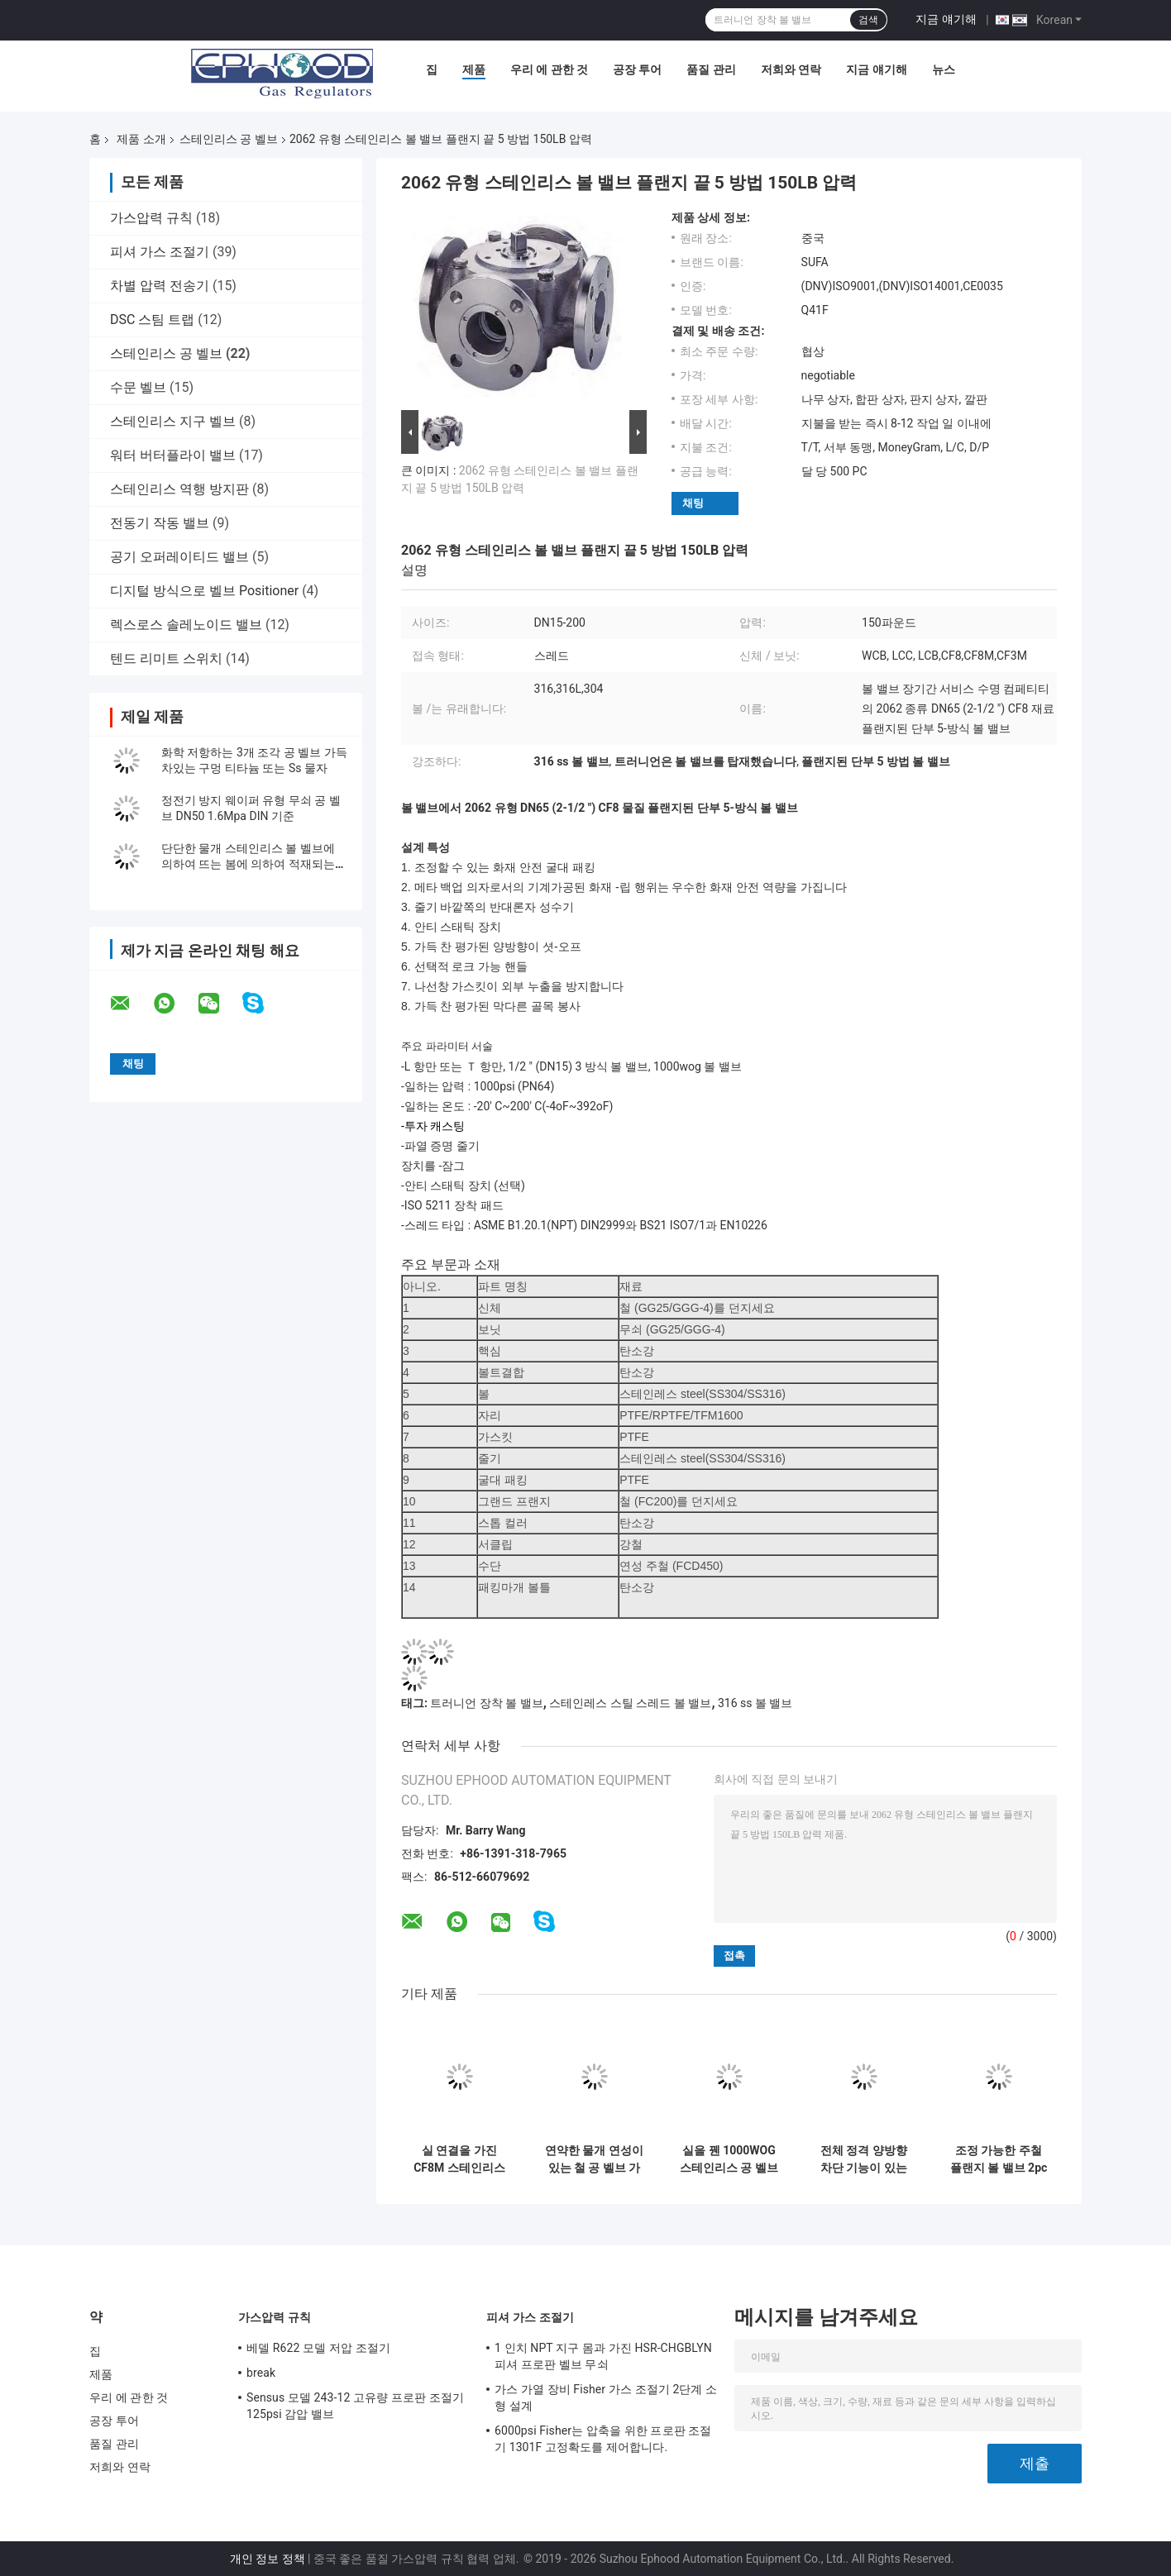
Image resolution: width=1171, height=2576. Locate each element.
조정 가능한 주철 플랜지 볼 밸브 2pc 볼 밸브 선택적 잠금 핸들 (999, 2159)
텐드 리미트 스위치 (166, 658)
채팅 (693, 503)
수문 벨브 (138, 387)
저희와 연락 (791, 69)
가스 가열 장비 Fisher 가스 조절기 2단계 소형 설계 (606, 2397)
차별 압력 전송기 (159, 285)
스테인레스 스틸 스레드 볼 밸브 (630, 1703)
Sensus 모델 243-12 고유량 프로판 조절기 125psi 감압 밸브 (355, 2406)
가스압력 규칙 (151, 218)
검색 (868, 20)
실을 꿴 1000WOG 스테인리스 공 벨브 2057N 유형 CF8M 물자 (729, 2159)
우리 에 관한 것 (549, 69)
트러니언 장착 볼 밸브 (486, 1703)
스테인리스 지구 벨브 (173, 421)
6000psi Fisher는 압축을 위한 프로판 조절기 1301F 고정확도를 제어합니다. (603, 2439)
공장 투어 (637, 69)
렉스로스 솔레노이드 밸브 (186, 624)
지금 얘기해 (945, 19)
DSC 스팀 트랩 (152, 319)
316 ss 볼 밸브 (755, 1703)
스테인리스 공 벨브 (228, 138)
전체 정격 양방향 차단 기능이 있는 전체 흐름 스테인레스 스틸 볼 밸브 (864, 2159)
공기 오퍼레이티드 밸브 (179, 557)
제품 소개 (141, 138)
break (260, 2372)
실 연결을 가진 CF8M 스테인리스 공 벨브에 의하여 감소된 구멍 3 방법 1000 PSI (459, 2159)
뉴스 (943, 69)
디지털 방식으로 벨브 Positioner (204, 591)
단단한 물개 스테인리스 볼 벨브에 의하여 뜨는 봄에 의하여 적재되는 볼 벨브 (248, 864)
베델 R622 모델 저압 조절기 (318, 2347)
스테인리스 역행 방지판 (179, 489)
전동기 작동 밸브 (159, 523)
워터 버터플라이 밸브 (173, 455)
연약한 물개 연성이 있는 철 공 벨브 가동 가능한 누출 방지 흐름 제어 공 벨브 (594, 2159)
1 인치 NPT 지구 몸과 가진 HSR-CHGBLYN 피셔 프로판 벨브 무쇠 (603, 2356)
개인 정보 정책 (267, 2558)
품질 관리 (710, 69)
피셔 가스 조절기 (159, 252)
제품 (473, 69)
